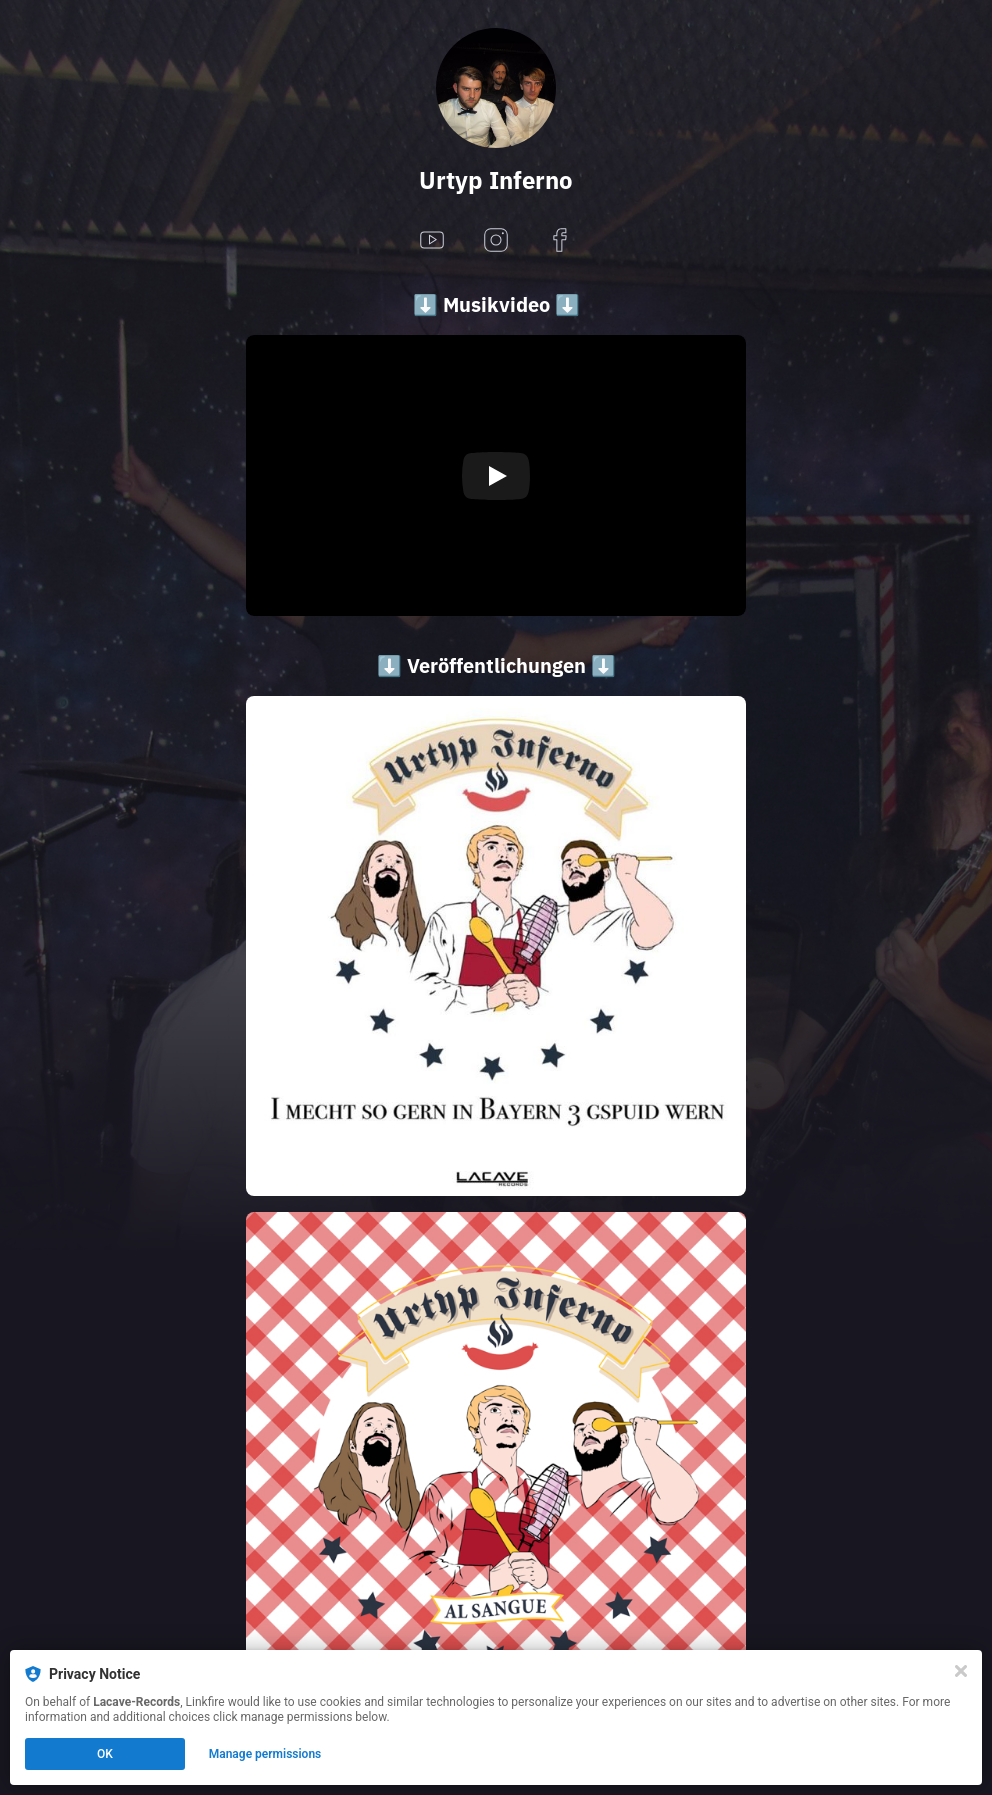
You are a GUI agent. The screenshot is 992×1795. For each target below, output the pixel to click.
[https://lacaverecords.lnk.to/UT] (496, 1462)
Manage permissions (265, 1754)
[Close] (961, 1671)
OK (105, 1754)
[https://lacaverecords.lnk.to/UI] (496, 946)
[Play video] (496, 476)
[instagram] (496, 241)
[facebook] (560, 241)
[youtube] (432, 241)
